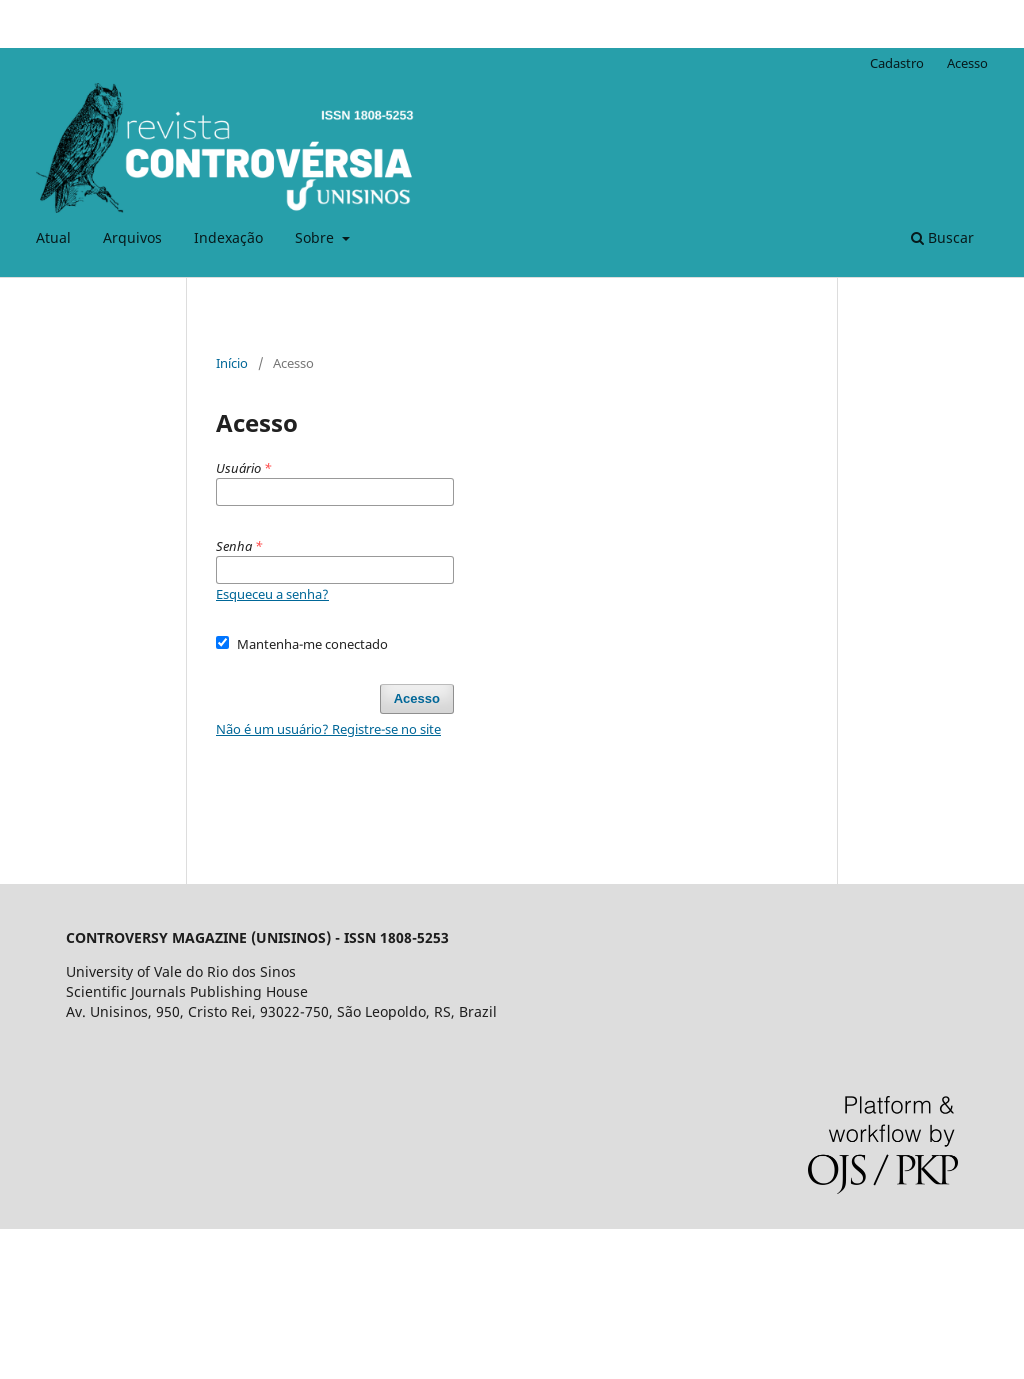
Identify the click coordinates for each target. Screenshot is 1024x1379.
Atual (53, 237)
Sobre (316, 237)
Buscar (942, 237)
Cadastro (897, 63)
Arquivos (132, 237)
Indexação (228, 237)
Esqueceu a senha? (272, 594)
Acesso (967, 63)
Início (232, 363)
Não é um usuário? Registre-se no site (328, 729)
